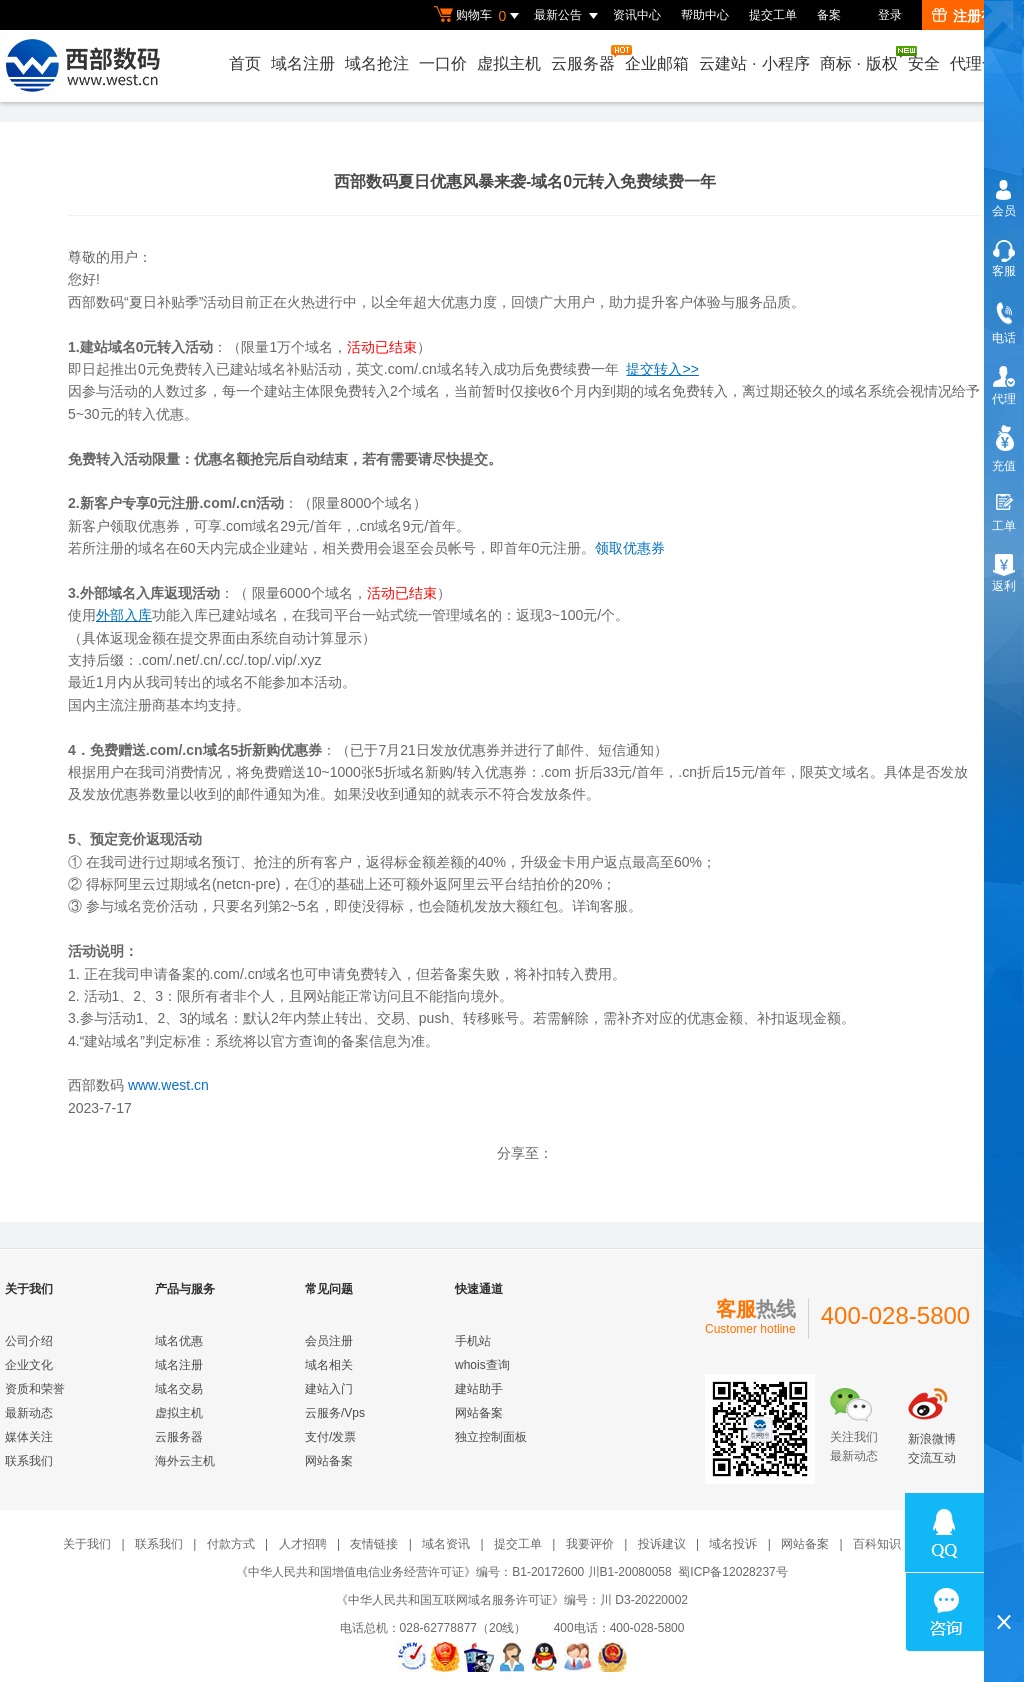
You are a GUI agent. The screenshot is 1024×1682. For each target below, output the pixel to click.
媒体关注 (29, 1437)
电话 (1004, 338)
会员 (1004, 211)
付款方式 (231, 1544)
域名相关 (329, 1365)
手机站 (473, 1341)
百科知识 (877, 1544)
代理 (1004, 399)
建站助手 (479, 1389)
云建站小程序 (754, 63)
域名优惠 (179, 1341)
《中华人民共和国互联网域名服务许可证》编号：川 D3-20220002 (512, 1600)
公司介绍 (29, 1341)
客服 (1004, 271)
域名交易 (179, 1389)
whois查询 (482, 1365)
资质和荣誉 (35, 1389)
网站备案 (329, 1461)
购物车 (479, 16)
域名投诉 (733, 1544)
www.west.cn (168, 1085)
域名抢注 (377, 63)
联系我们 (29, 1461)
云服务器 (584, 58)
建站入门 (329, 1389)
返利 (1004, 586)
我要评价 (590, 1544)
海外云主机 (185, 1461)
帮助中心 (705, 15)
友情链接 (374, 1544)
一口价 (443, 63)
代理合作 (982, 63)
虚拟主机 (509, 63)
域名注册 (303, 63)
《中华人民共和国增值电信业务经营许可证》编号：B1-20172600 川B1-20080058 (453, 1572)
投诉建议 (662, 1544)
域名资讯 (446, 1544)
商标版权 (860, 59)
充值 (1004, 466)
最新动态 (29, 1413)
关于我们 (87, 1544)
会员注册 (329, 1341)
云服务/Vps (335, 1413)
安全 (924, 63)
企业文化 (29, 1365)
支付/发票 (330, 1437)
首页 (245, 63)
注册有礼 (970, 16)
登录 (890, 15)
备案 (829, 15)
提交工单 (773, 15)
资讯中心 (637, 15)
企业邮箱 (657, 63)
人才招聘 (303, 1544)
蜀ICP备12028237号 (732, 1572)
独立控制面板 (491, 1437)
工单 (1004, 526)
